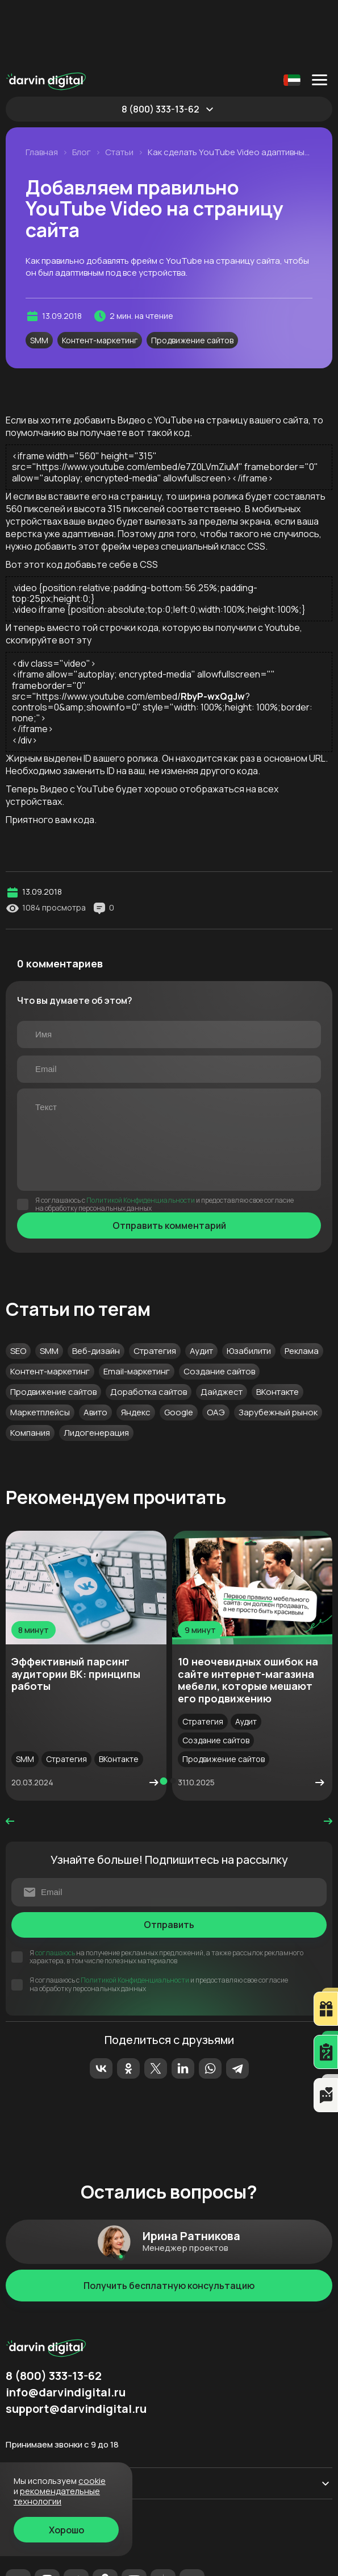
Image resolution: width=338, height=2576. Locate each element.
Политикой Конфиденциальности (140, 1136)
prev (10, 1757)
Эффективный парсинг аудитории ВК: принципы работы (75, 1610)
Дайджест (222, 1328)
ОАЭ (216, 1349)
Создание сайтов (219, 1308)
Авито (95, 1349)
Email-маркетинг (136, 1308)
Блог (81, 89)
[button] (163, 1717)
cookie (92, 2481)
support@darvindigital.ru (76, 2345)
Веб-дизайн (96, 1287)
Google (178, 1349)
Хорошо (66, 2530)
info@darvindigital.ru (66, 2329)
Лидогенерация (96, 1369)
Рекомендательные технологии (64, 2562)
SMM (39, 276)
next (328, 1757)
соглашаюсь (55, 1889)
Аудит (201, 1287)
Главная (42, 89)
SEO (18, 1287)
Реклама (302, 1287)
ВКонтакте (277, 1328)
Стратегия (154, 1287)
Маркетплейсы (40, 1349)
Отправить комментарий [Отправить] (169, 1162)
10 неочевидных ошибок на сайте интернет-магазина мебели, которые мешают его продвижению (248, 1616)
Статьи (119, 89)
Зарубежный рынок (278, 1349)
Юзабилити (249, 1287)
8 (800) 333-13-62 (160, 45)
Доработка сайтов (148, 1328)
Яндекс (136, 1349)
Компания (30, 1369)
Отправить (169, 1861)
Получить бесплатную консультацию (169, 2222)
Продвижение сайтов (192, 276)
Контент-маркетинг (99, 276)
